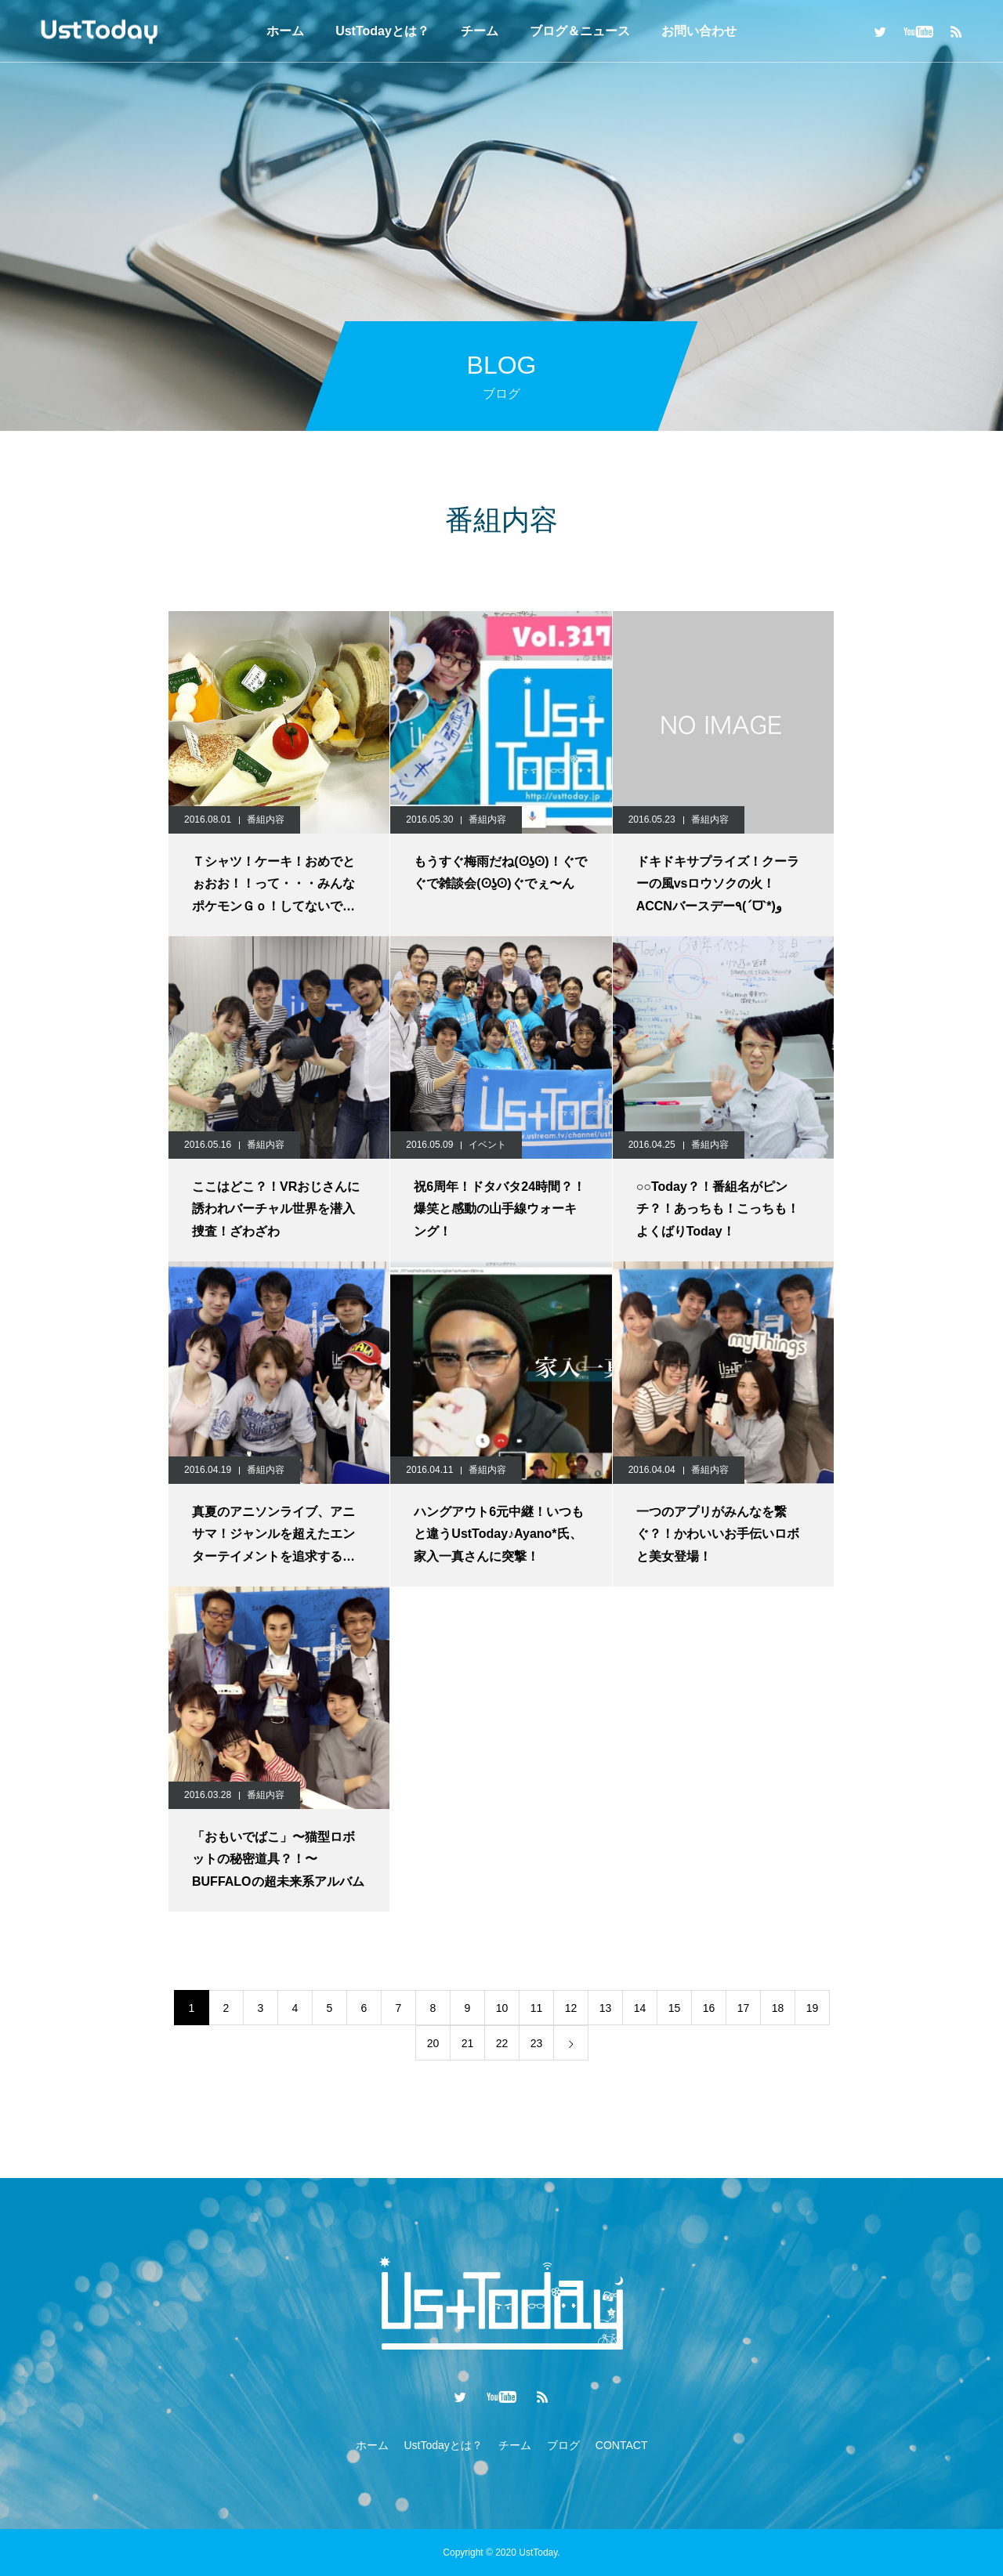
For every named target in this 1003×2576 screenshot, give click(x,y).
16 (709, 2008)
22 (502, 2043)
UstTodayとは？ (382, 31)
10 (502, 2008)
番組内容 (265, 819)
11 (536, 2008)
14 (640, 2008)
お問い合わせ (699, 31)
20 (433, 2043)
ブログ (563, 2445)
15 (674, 2008)
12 (571, 2008)
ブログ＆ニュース (580, 31)
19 (812, 2008)
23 (536, 2043)
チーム (479, 31)
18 (778, 2008)
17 (743, 2008)
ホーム (285, 31)
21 (468, 2043)
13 (605, 2008)
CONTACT (622, 2445)
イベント (487, 1144)
